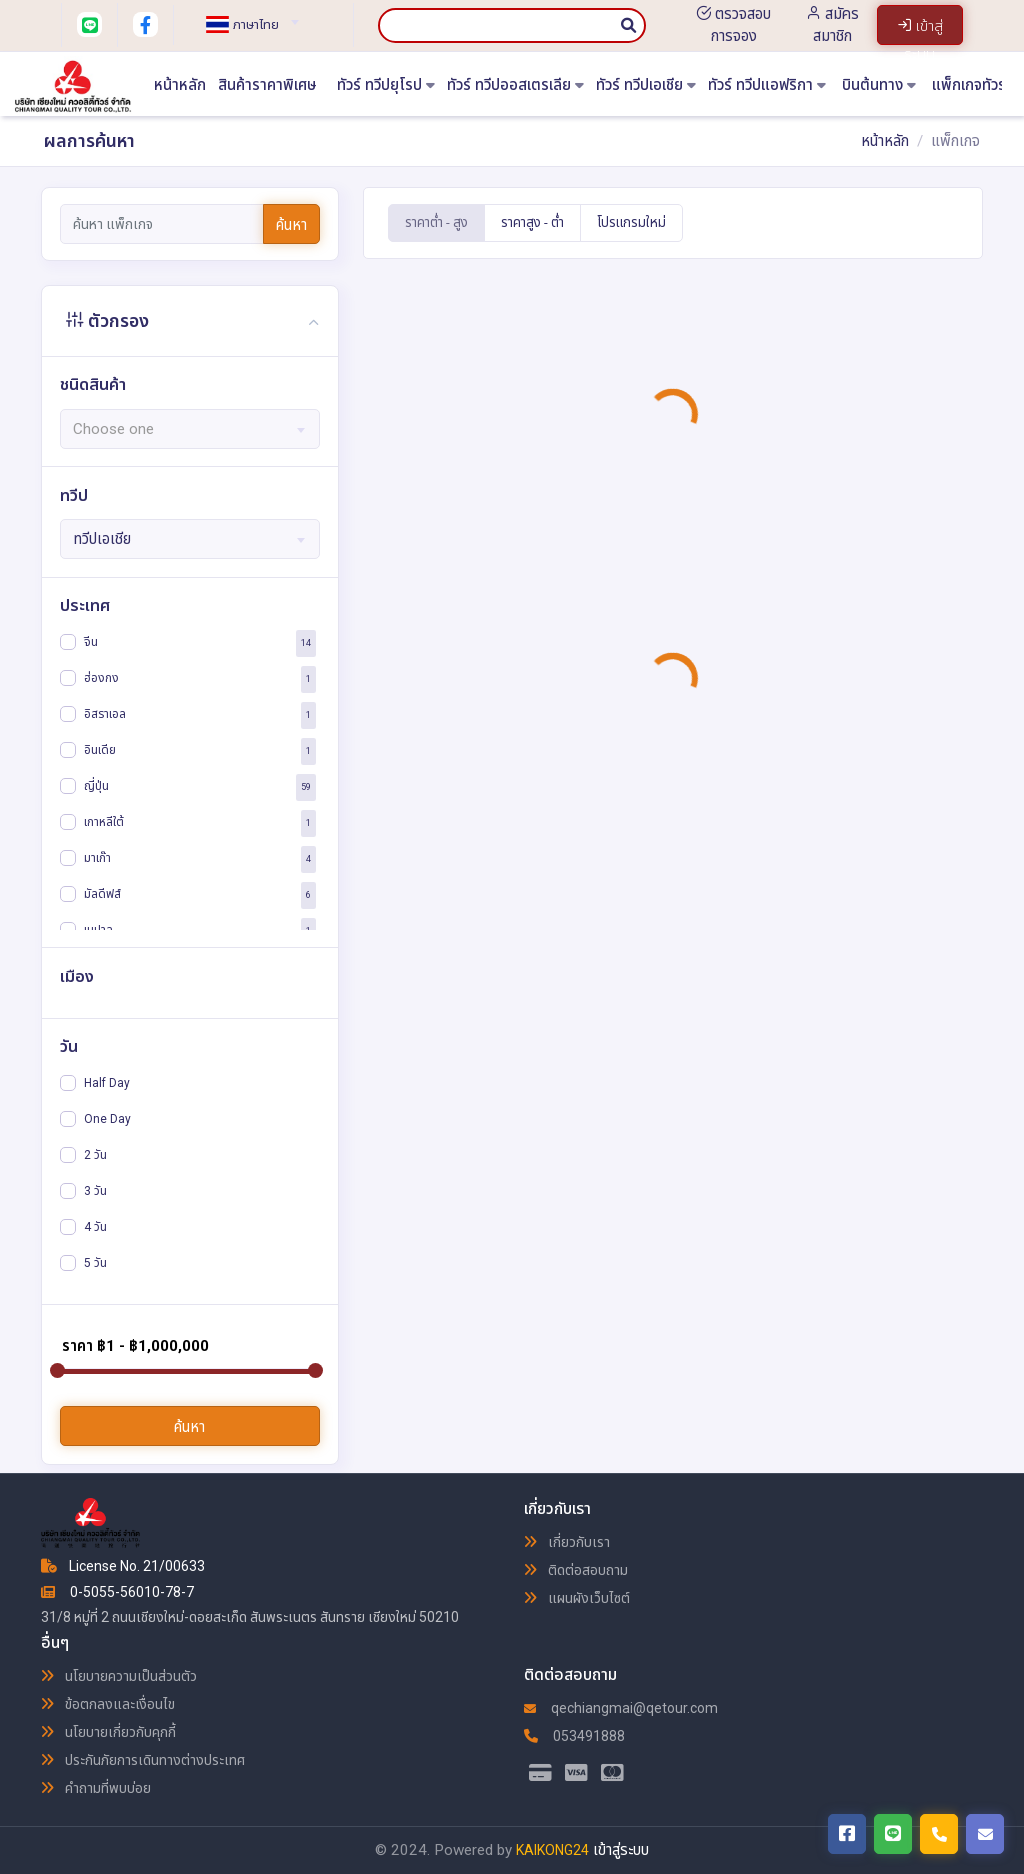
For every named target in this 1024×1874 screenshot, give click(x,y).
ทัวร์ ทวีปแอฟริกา (767, 85)
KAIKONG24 (552, 1850)
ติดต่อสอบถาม (576, 1570)
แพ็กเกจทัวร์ (975, 85)
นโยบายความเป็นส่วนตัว (119, 1676)
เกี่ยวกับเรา (567, 1542)
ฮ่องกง (101, 677)
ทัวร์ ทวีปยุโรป (386, 85)
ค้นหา (291, 225)
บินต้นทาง (879, 85)
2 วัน (95, 1155)
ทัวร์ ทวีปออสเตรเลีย (515, 85)
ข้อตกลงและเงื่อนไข (108, 1704)
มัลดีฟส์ (102, 893)
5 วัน (95, 1263)
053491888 (574, 1736)
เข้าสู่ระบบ (621, 1850)
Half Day (107, 1083)
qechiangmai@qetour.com (621, 1708)
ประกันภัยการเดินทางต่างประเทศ (143, 1760)
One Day (107, 1119)
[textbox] (244, 25)
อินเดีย (100, 749)
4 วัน (95, 1227)
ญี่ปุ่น (96, 785)
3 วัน (95, 1191)
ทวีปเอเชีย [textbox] (102, 539)
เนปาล (98, 929)
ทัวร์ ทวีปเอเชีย (646, 85)
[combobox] (244, 16)
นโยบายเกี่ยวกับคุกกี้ (108, 1732)
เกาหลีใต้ (104, 821)
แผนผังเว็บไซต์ (577, 1598)
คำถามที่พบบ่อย (96, 1788)
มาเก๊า (97, 857)
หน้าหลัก (180, 85)
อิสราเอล (105, 713)
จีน (91, 641)
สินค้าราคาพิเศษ (267, 85)
